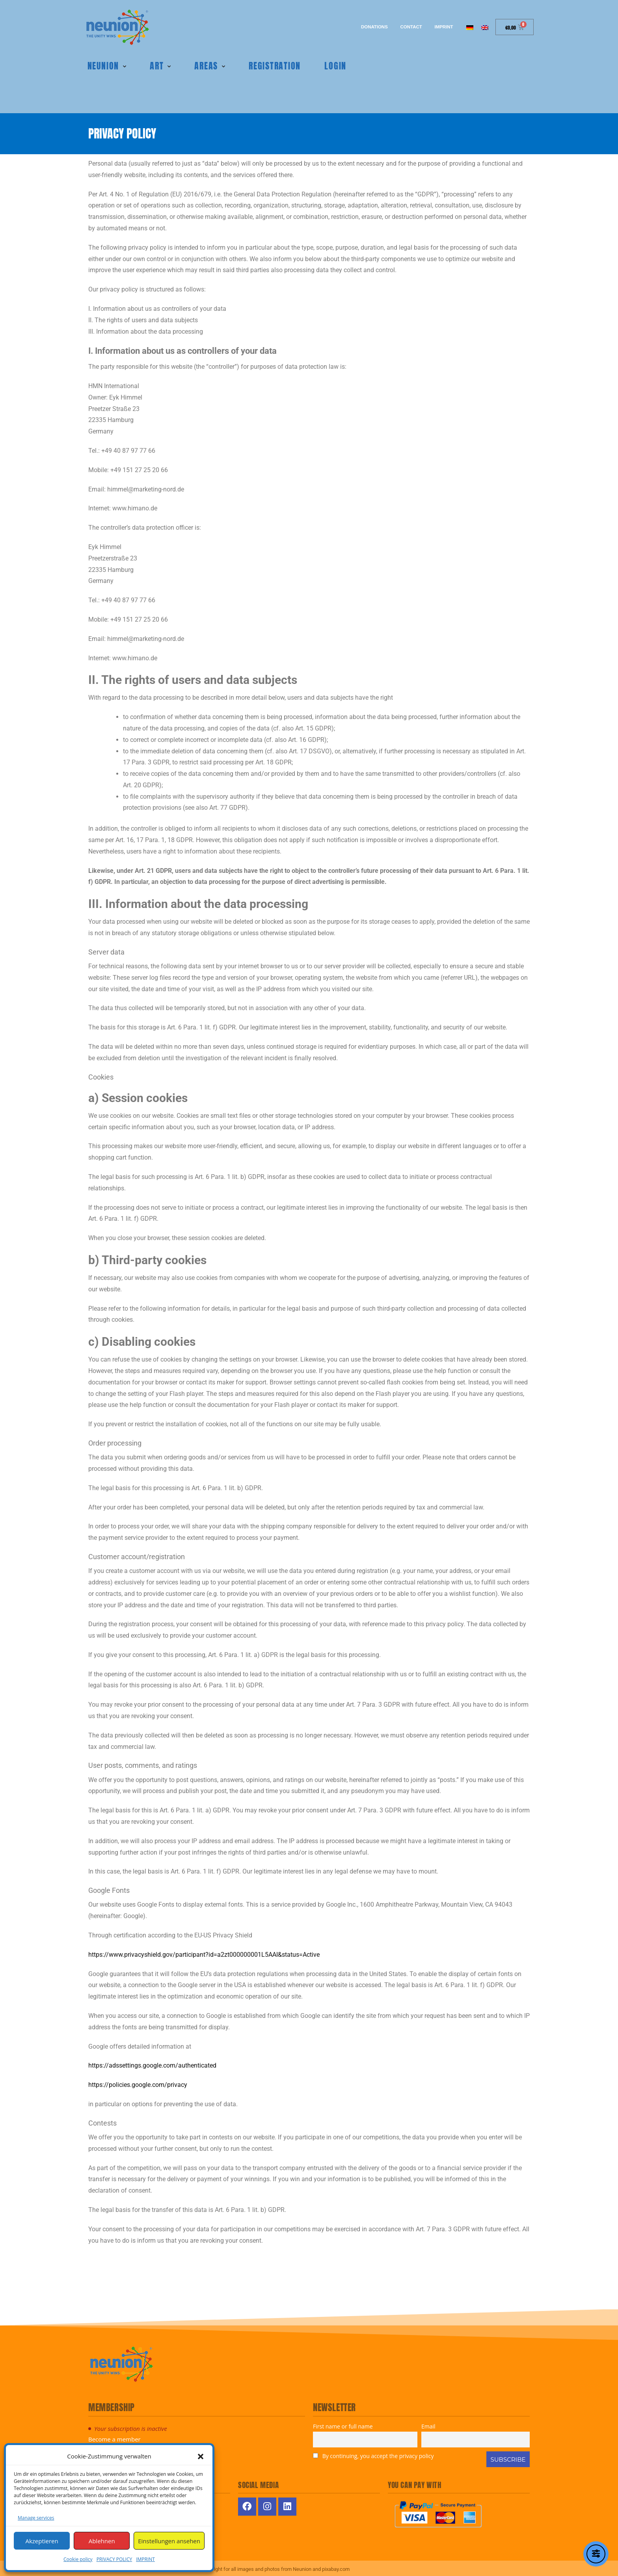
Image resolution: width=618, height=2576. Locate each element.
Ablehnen (102, 2541)
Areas (205, 63)
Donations (364, 27)
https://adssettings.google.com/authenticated (152, 2063)
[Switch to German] (469, 27)
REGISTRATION (274, 63)
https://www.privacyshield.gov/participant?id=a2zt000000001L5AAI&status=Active (204, 1952)
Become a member (114, 2437)
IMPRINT (145, 2559)
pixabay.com (336, 2567)
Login (335, 63)
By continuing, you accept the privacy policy (373, 2454)
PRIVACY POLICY (114, 2559)
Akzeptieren (41, 2541)
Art (155, 63)
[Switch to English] (484, 27)
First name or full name (343, 2424)
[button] (201, 2456)
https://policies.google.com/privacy (137, 2083)
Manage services (36, 2517)
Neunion (102, 63)
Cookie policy (78, 2559)
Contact (404, 27)
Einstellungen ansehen (169, 2541)
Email (428, 2424)
